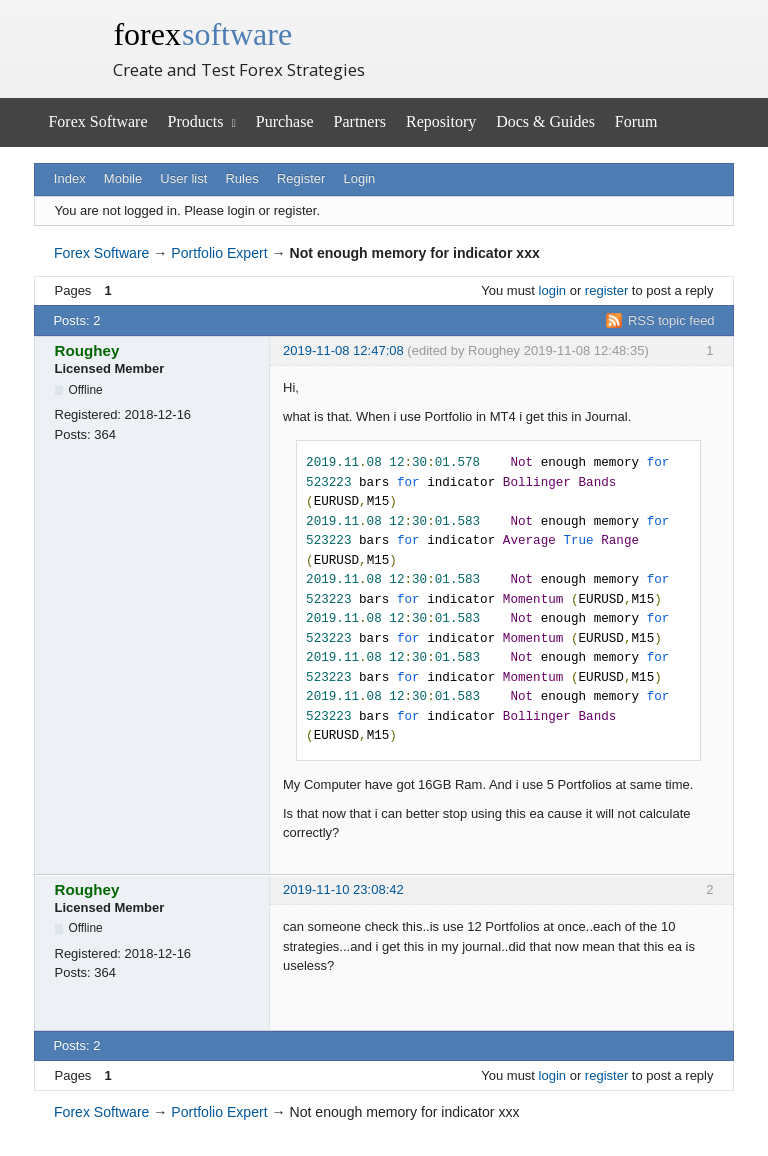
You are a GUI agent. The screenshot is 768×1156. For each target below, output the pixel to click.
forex (202, 34)
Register (301, 178)
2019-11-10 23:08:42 (343, 889)
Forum (636, 121)
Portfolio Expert (219, 253)
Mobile (123, 178)
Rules (241, 178)
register (606, 290)
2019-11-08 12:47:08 (343, 350)
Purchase (285, 121)
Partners (360, 121)
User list (183, 178)
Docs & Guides (545, 121)
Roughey (87, 350)
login (552, 290)
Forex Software (97, 121)
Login (360, 178)
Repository (441, 121)
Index (70, 178)
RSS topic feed (671, 320)
